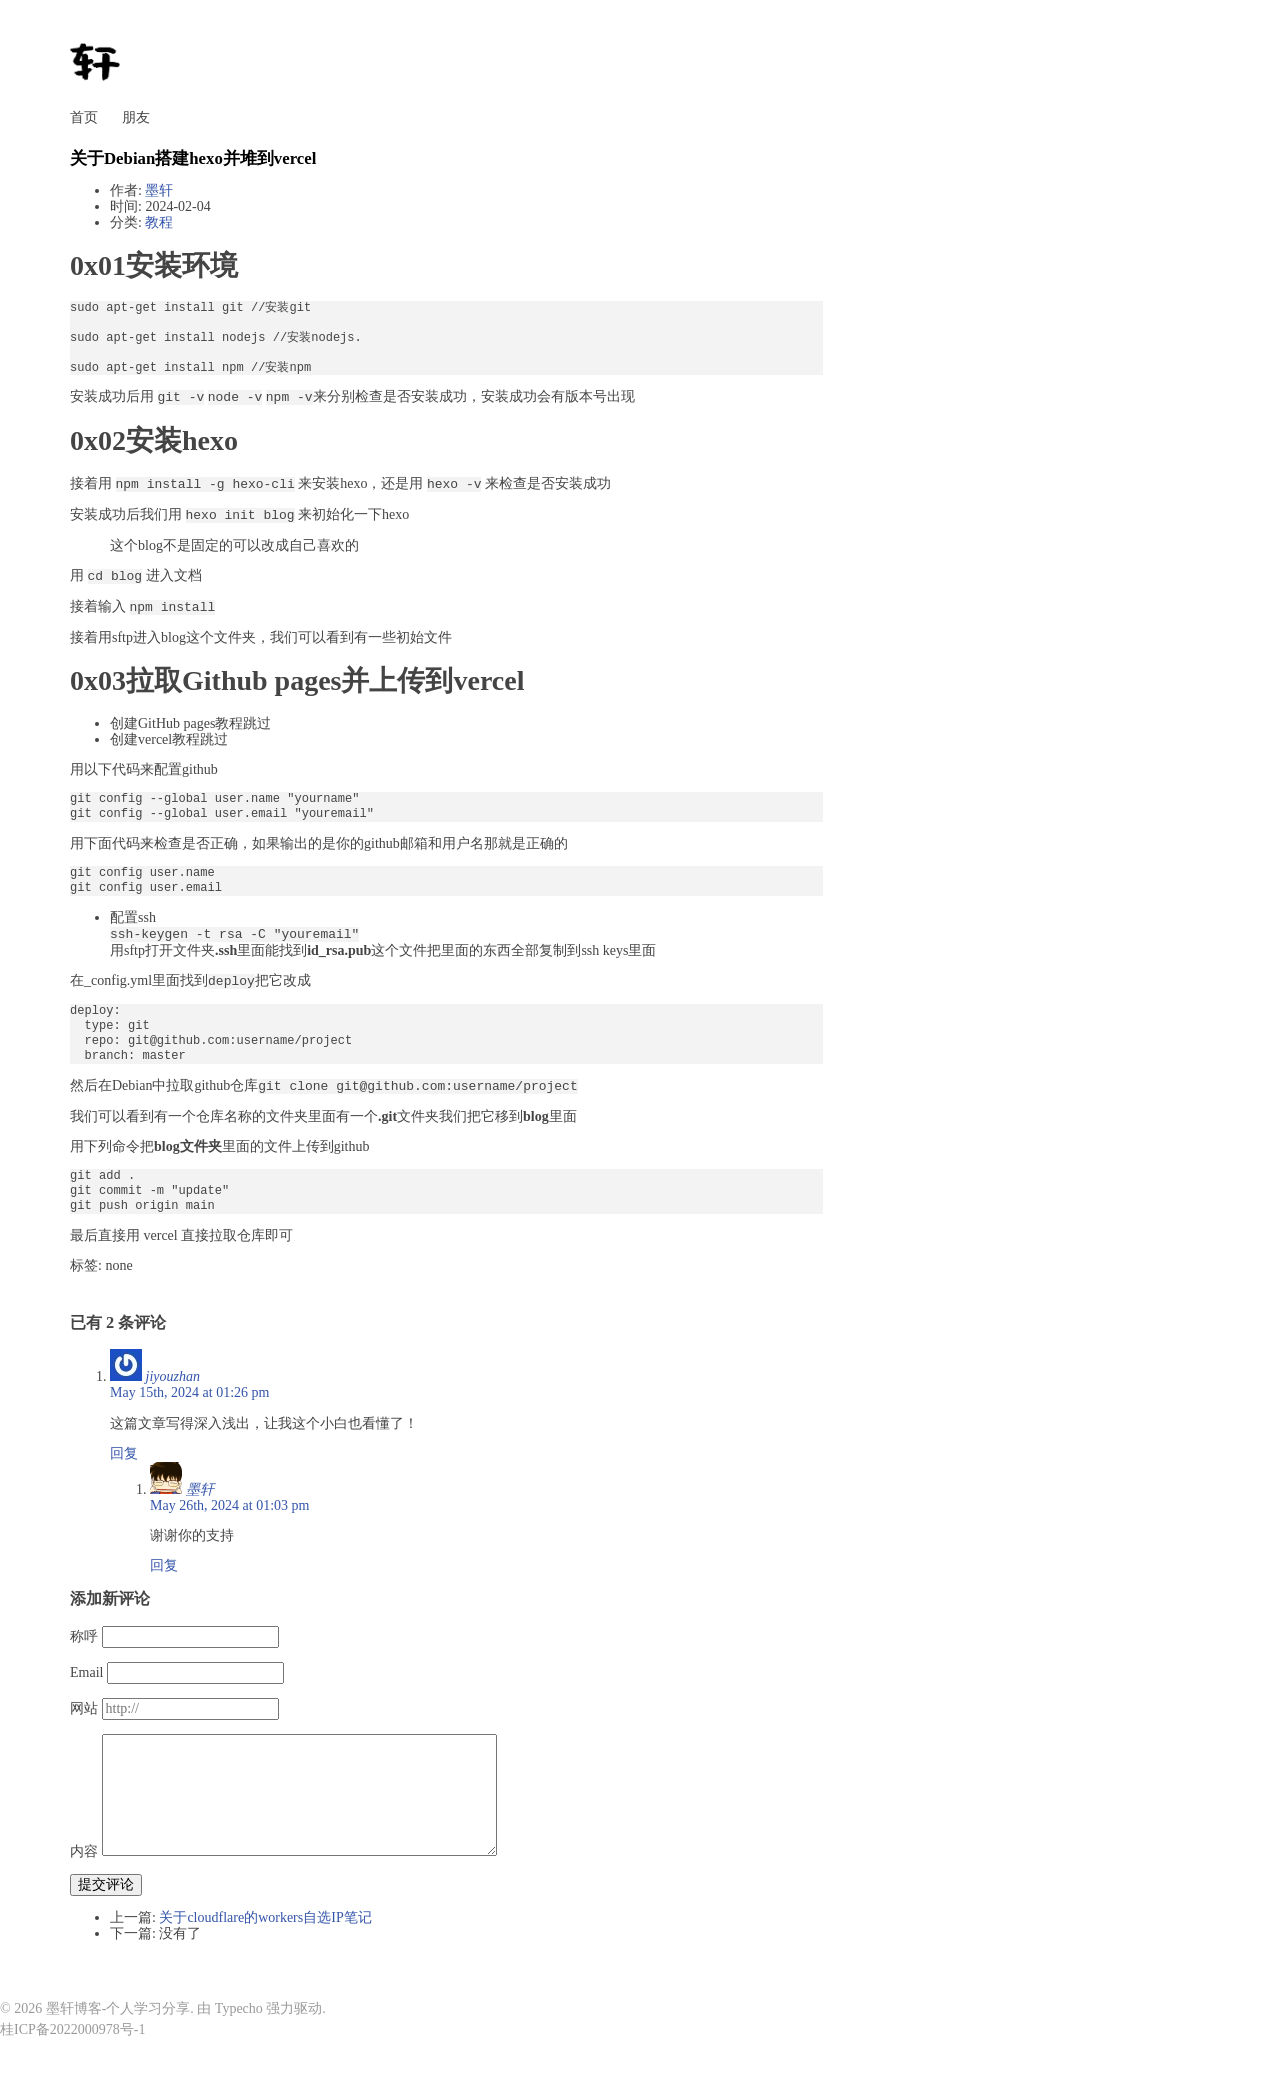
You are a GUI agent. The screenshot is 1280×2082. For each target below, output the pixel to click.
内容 (84, 1851)
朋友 (136, 117)
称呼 (84, 1636)
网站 (84, 1708)
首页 (84, 117)
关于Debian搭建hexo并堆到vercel (193, 158)
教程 (159, 222)
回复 (124, 1453)
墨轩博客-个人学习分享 (118, 2008)
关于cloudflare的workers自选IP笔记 (265, 1917)
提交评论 (106, 1884)
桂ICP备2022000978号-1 (72, 2029)
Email (86, 1672)
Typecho (239, 2008)
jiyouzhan (173, 1376)
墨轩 (159, 190)
